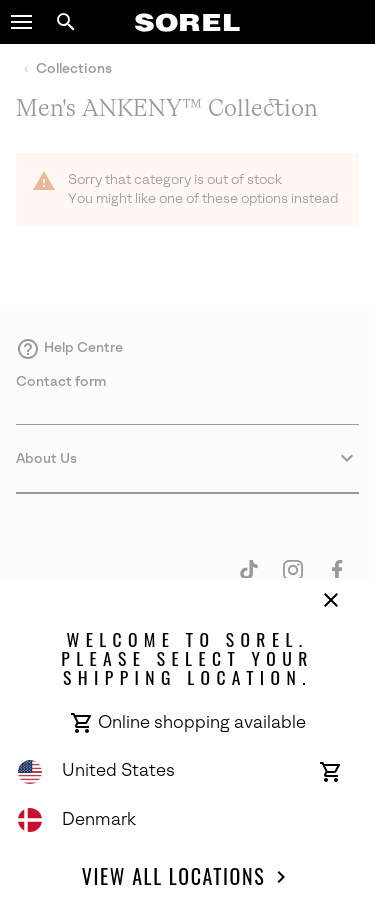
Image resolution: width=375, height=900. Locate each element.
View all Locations (187, 877)
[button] (22, 22)
